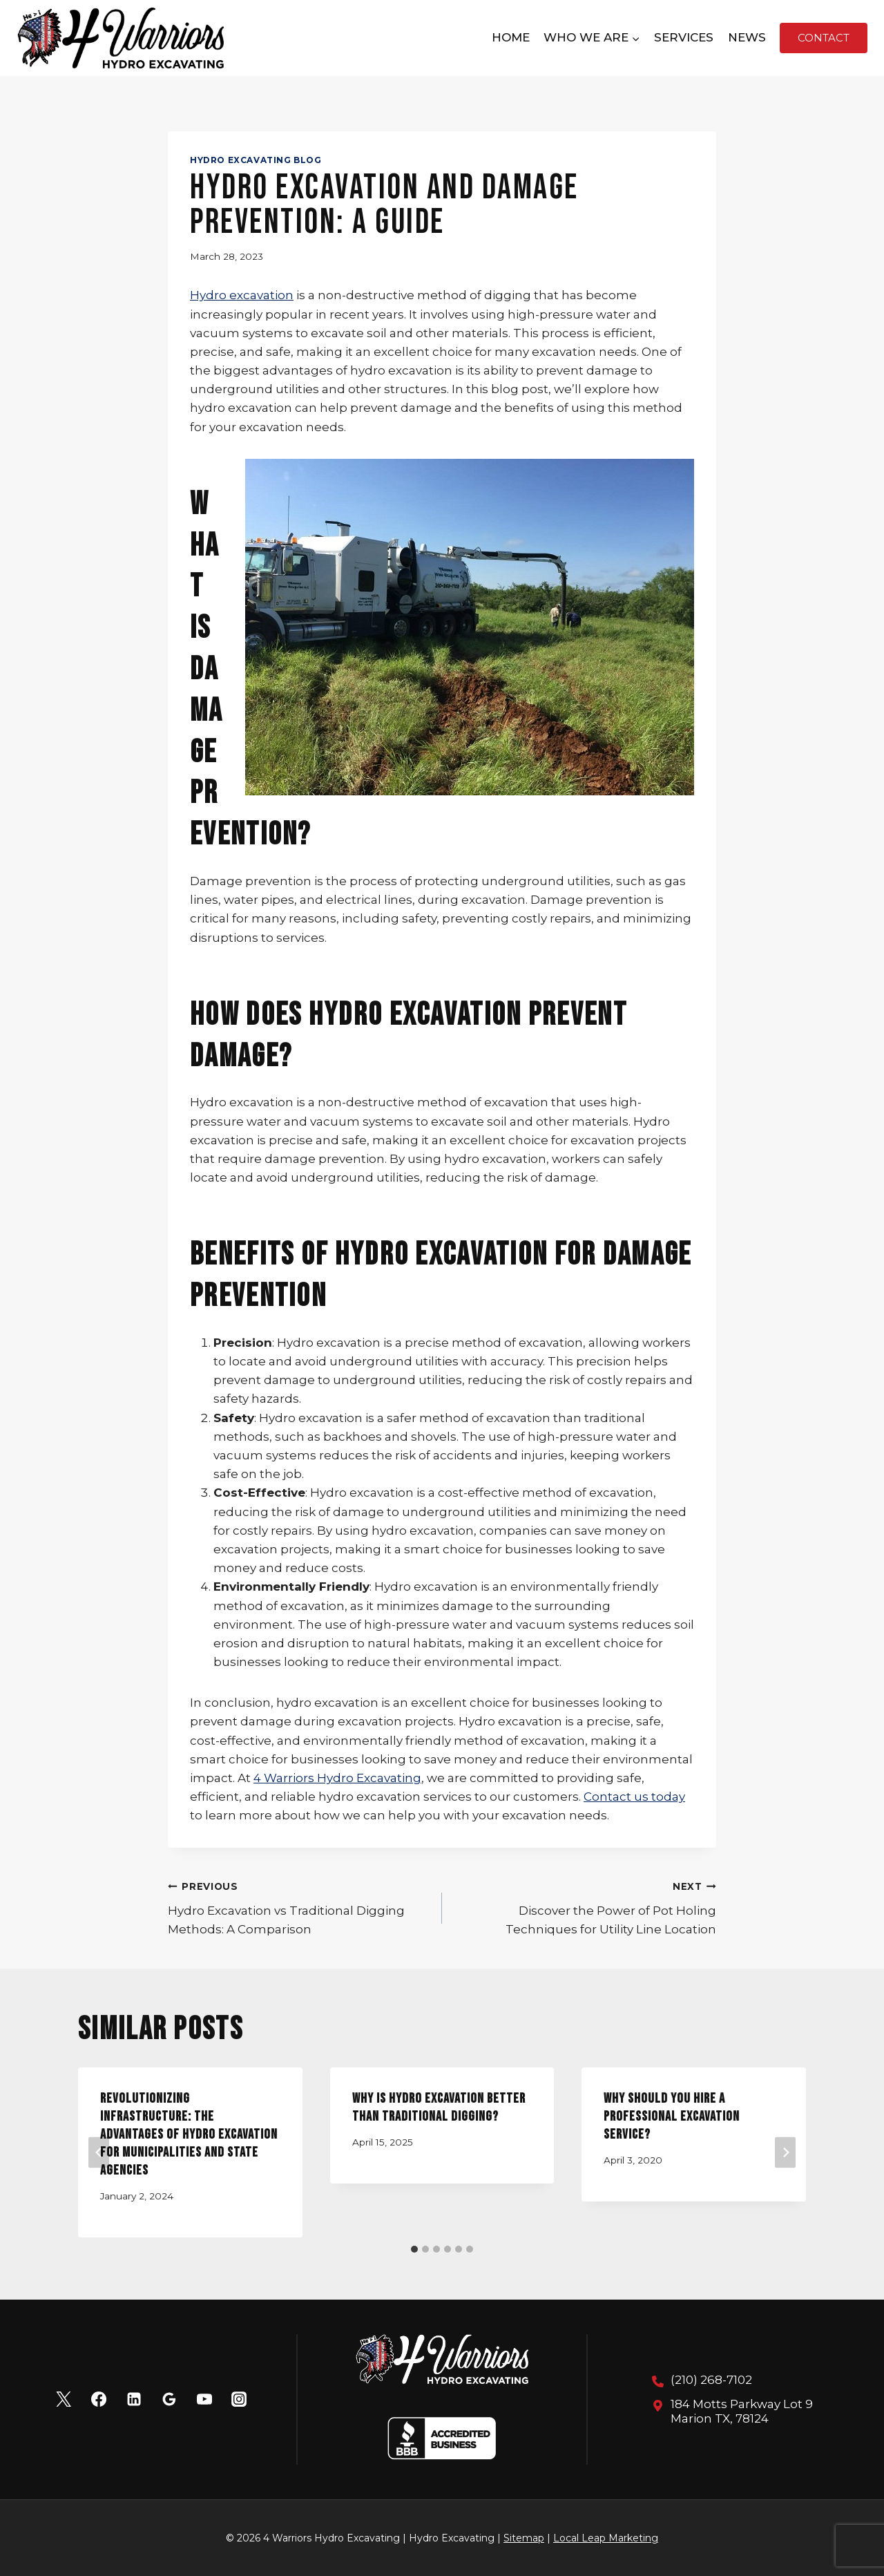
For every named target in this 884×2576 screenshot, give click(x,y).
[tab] (414, 2249)
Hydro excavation (242, 295)
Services (683, 37)
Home (511, 37)
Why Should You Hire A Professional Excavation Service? (672, 2116)
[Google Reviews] (169, 2399)
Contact (823, 37)
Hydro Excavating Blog (256, 160)
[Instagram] (239, 2399)
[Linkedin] (134, 2399)
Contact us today (634, 1796)
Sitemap (523, 2538)
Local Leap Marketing (605, 2538)
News (747, 37)
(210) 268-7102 (711, 2380)
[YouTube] (204, 2399)
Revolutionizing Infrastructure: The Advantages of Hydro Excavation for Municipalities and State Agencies (189, 2134)
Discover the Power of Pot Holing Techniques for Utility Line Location (585, 1906)
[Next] (785, 2152)
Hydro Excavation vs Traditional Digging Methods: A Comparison (299, 1906)
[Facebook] (99, 2399)
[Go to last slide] (98, 2152)
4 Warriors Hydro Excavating (337, 1778)
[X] (63, 2399)
